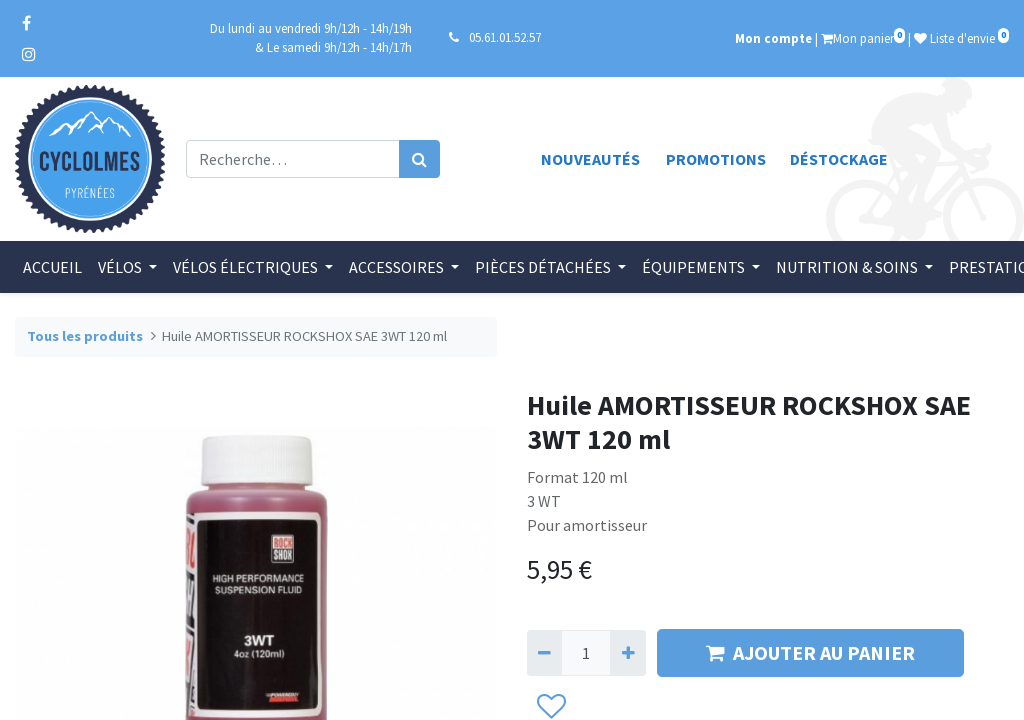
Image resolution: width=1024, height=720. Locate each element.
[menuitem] (52, 267)
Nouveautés (590, 159)
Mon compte (773, 38)
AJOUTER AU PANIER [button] (810, 652)
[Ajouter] (627, 653)
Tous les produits (85, 336)
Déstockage (839, 159)
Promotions (716, 159)
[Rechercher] (419, 159)
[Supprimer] (544, 653)
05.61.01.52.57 (505, 37)
